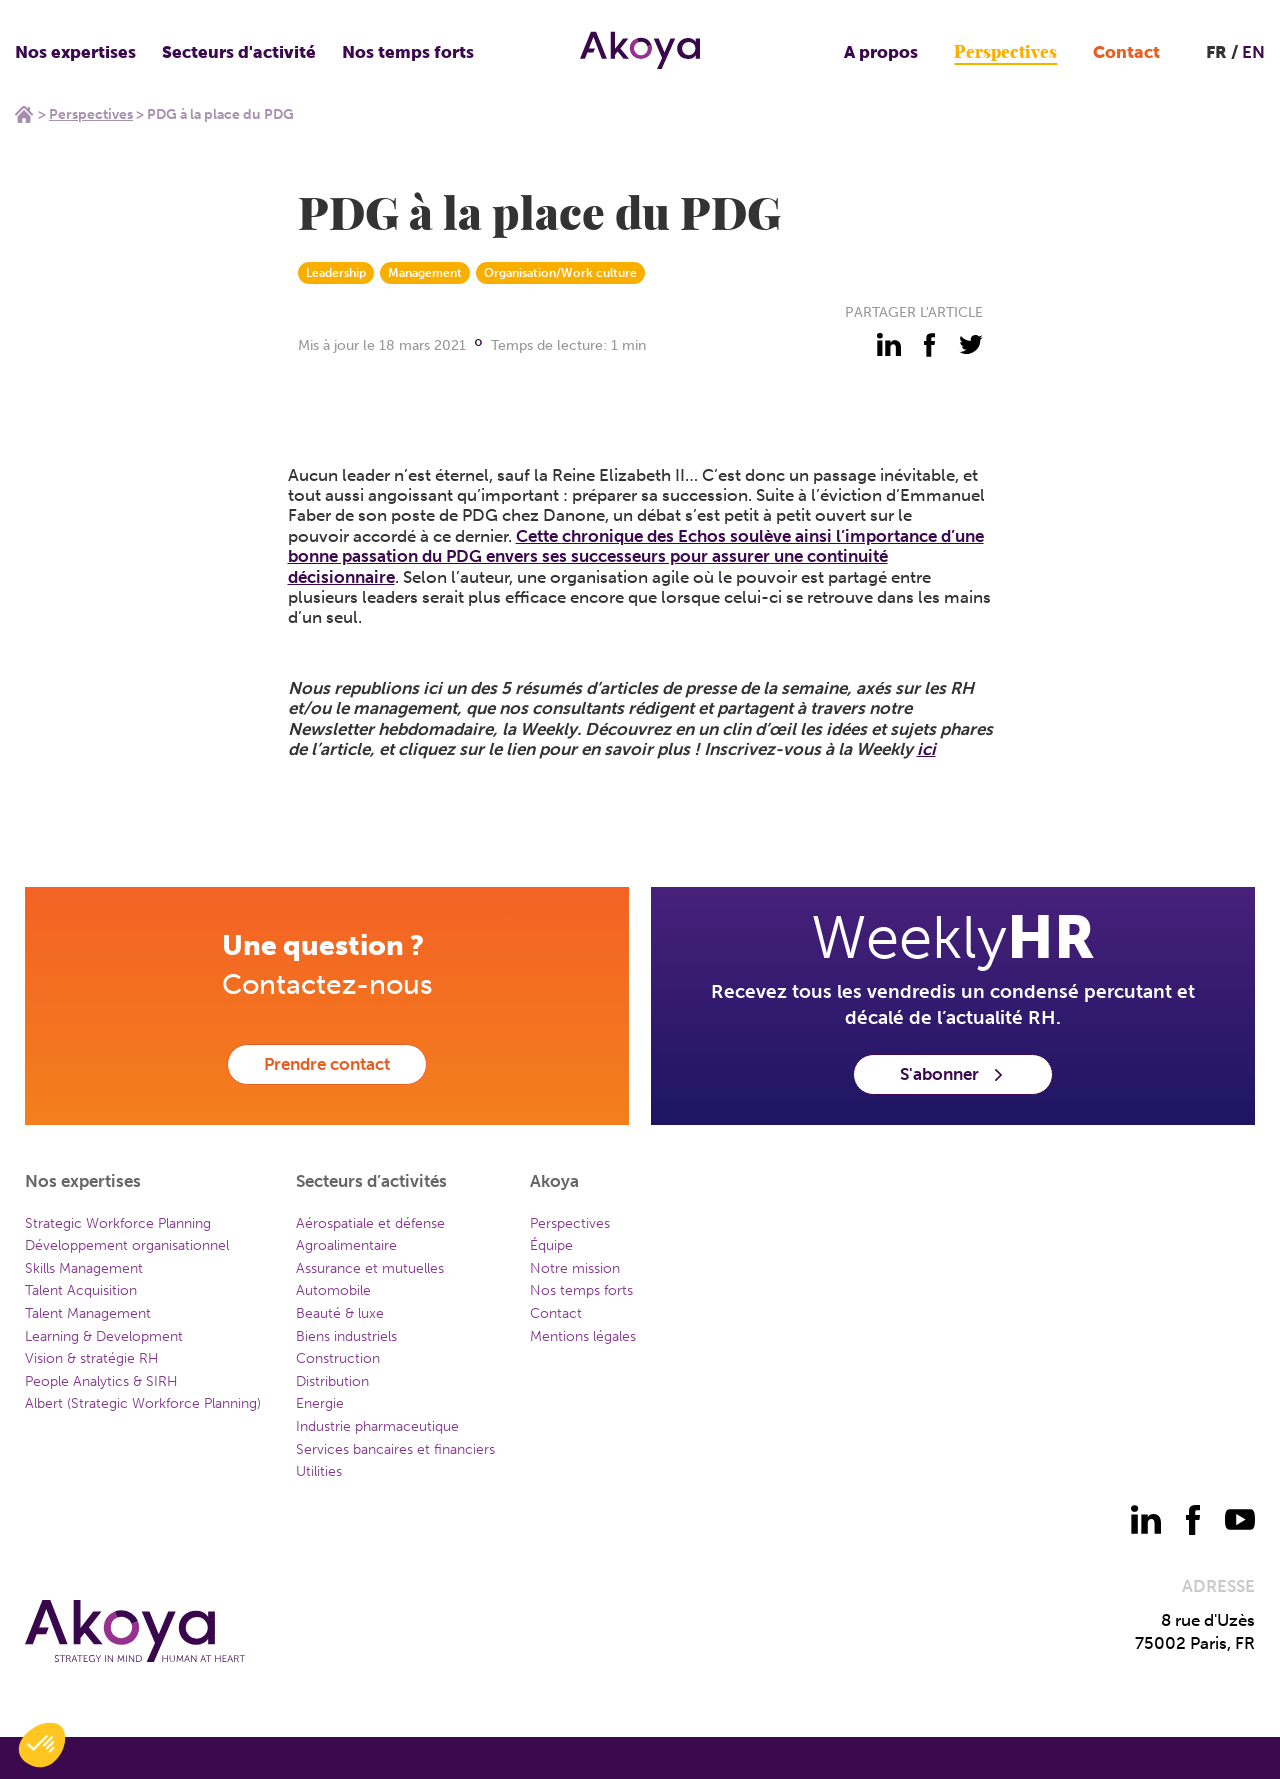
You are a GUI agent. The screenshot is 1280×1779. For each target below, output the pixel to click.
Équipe (551, 1245)
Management (425, 273)
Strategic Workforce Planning (118, 1223)
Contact (1126, 52)
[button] (42, 1745)
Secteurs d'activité (239, 52)
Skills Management (84, 1268)
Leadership (336, 273)
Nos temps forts (408, 52)
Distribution (332, 1381)
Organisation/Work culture (560, 273)
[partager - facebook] (930, 345)
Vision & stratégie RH (92, 1358)
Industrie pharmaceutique (377, 1426)
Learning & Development (104, 1336)
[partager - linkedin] (889, 345)
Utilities (319, 1471)
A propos (881, 52)
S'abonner (953, 1074)
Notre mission (575, 1268)
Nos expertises (75, 52)
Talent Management (88, 1313)
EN (1253, 52)
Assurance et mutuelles (370, 1268)
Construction (338, 1358)
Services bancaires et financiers (395, 1449)
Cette (539, 536)
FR (1216, 52)
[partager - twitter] (971, 345)
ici (926, 749)
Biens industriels (346, 1336)
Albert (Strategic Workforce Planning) (143, 1403)
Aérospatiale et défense (370, 1223)
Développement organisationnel (127, 1245)
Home (24, 114)
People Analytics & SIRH (101, 1381)
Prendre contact (327, 1064)
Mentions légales (583, 1336)
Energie (320, 1403)
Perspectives (1005, 52)
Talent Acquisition (81, 1290)
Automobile (333, 1290)
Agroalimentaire (346, 1245)
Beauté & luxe (340, 1313)
